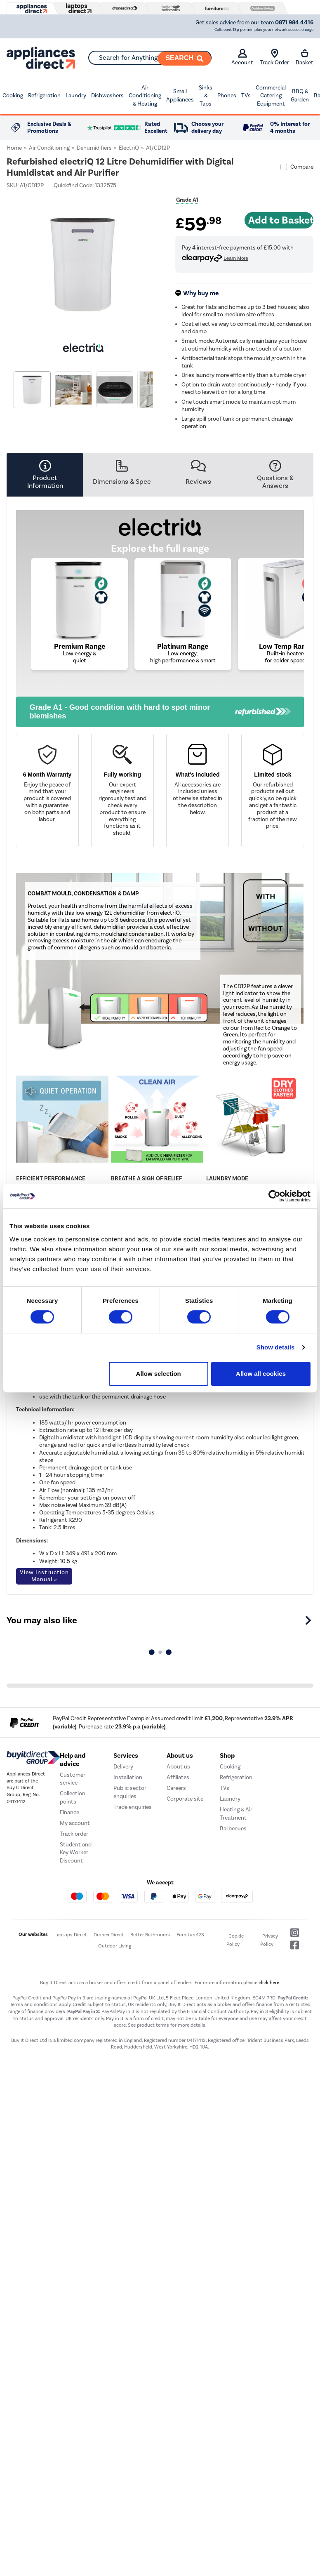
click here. (269, 1982)
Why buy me (201, 293)
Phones (226, 95)
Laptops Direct (70, 1935)
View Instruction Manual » (44, 1576)
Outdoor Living (114, 1946)
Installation (127, 1777)
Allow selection (158, 1373)
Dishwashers (107, 95)
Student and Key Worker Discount (76, 1852)
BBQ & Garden (300, 95)
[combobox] (150, 58)
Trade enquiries (132, 1807)
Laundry (76, 95)
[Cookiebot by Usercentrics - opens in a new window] (274, 1196)
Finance (69, 1812)
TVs (246, 95)
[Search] (184, 59)
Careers (176, 1788)
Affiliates (178, 1777)
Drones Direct (109, 1935)
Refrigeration (44, 95)
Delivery (123, 1766)
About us (178, 1766)
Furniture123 (190, 1935)
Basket (304, 57)
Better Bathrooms (150, 1935)
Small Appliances (180, 95)
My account (75, 1823)
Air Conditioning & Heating (145, 95)
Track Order (274, 57)
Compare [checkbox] (301, 166)
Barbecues (233, 1828)
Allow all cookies (261, 1373)
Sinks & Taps (205, 95)
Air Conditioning (49, 147)
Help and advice (72, 1760)
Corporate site (185, 1798)
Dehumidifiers (94, 147)
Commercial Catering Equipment (271, 95)
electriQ (129, 147)
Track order (74, 1833)
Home (14, 147)
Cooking (12, 95)
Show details (275, 1347)
